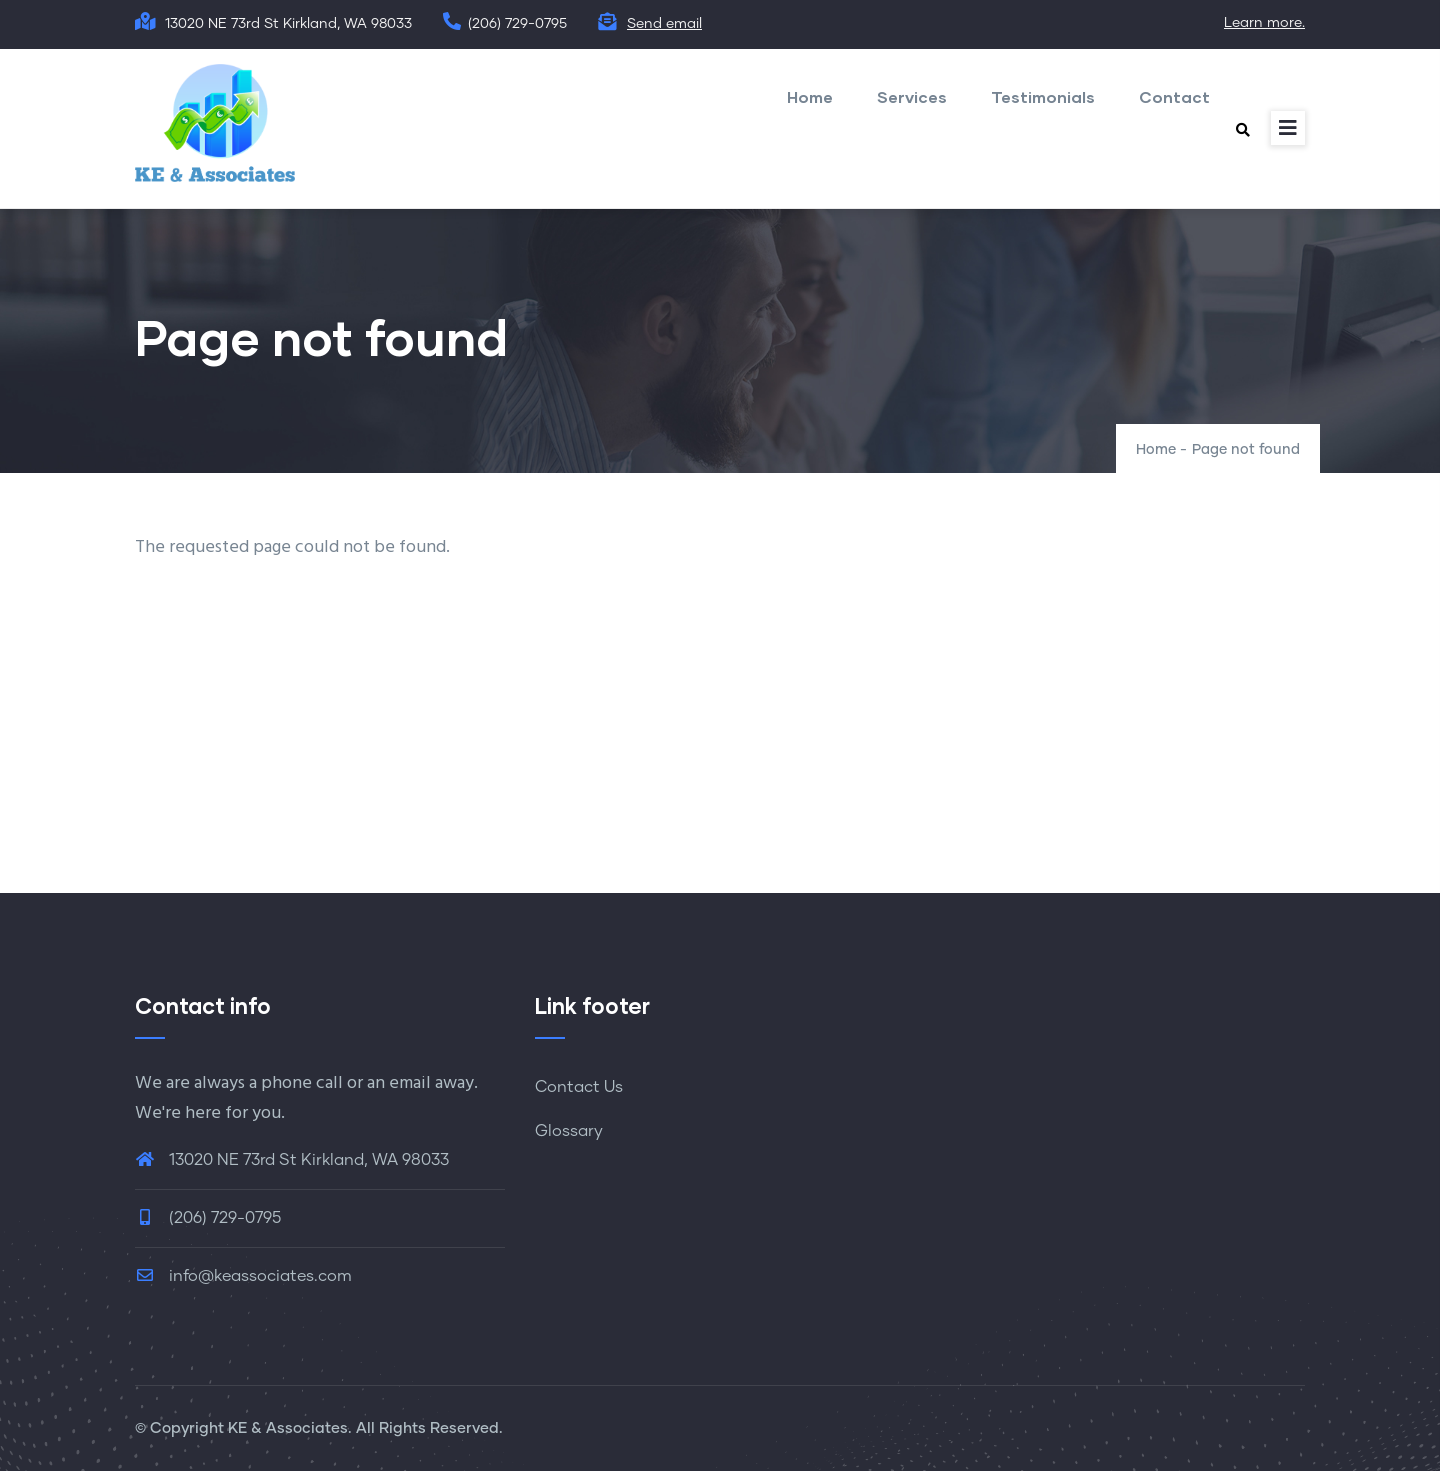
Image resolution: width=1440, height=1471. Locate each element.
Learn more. (1264, 23)
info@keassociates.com (243, 1276)
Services (912, 96)
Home (810, 96)
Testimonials (1043, 96)
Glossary (569, 1131)
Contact (1174, 96)
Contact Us (579, 1087)
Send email (664, 24)
